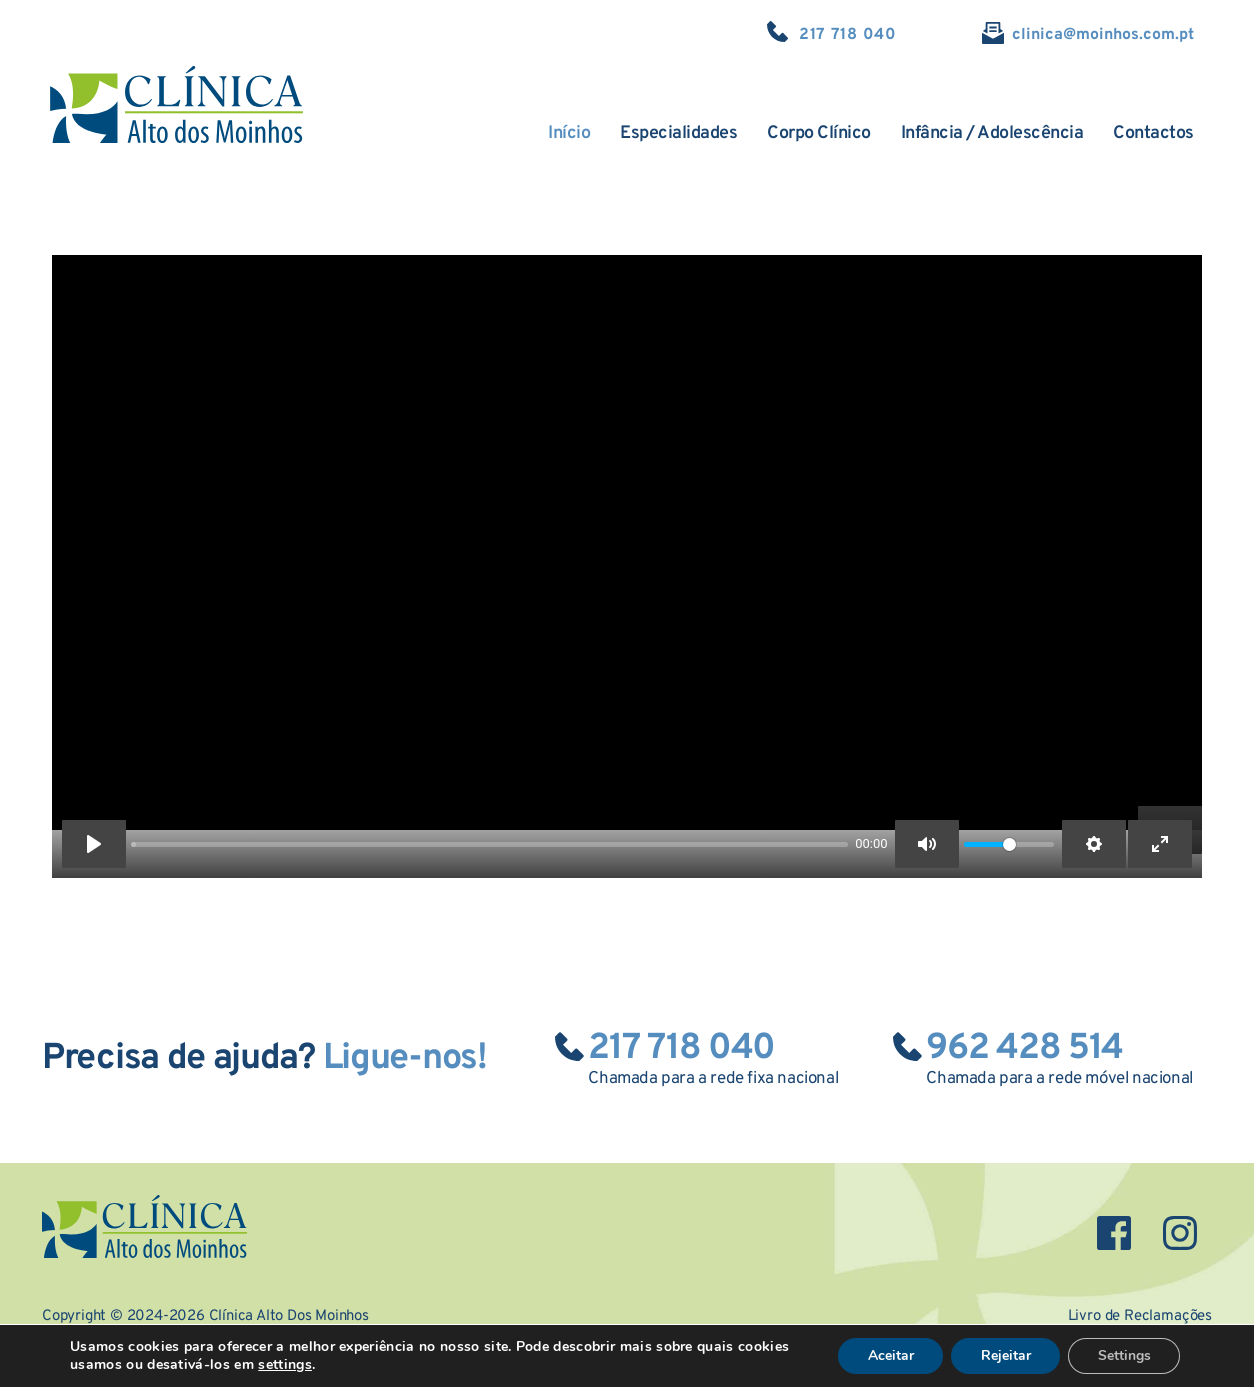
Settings (1123, 1355)
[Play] (94, 844)
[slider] (489, 843)
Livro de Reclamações (1140, 1315)
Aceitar (888, 1355)
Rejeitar (1004, 1355)
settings (285, 1365)
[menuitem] (569, 134)
